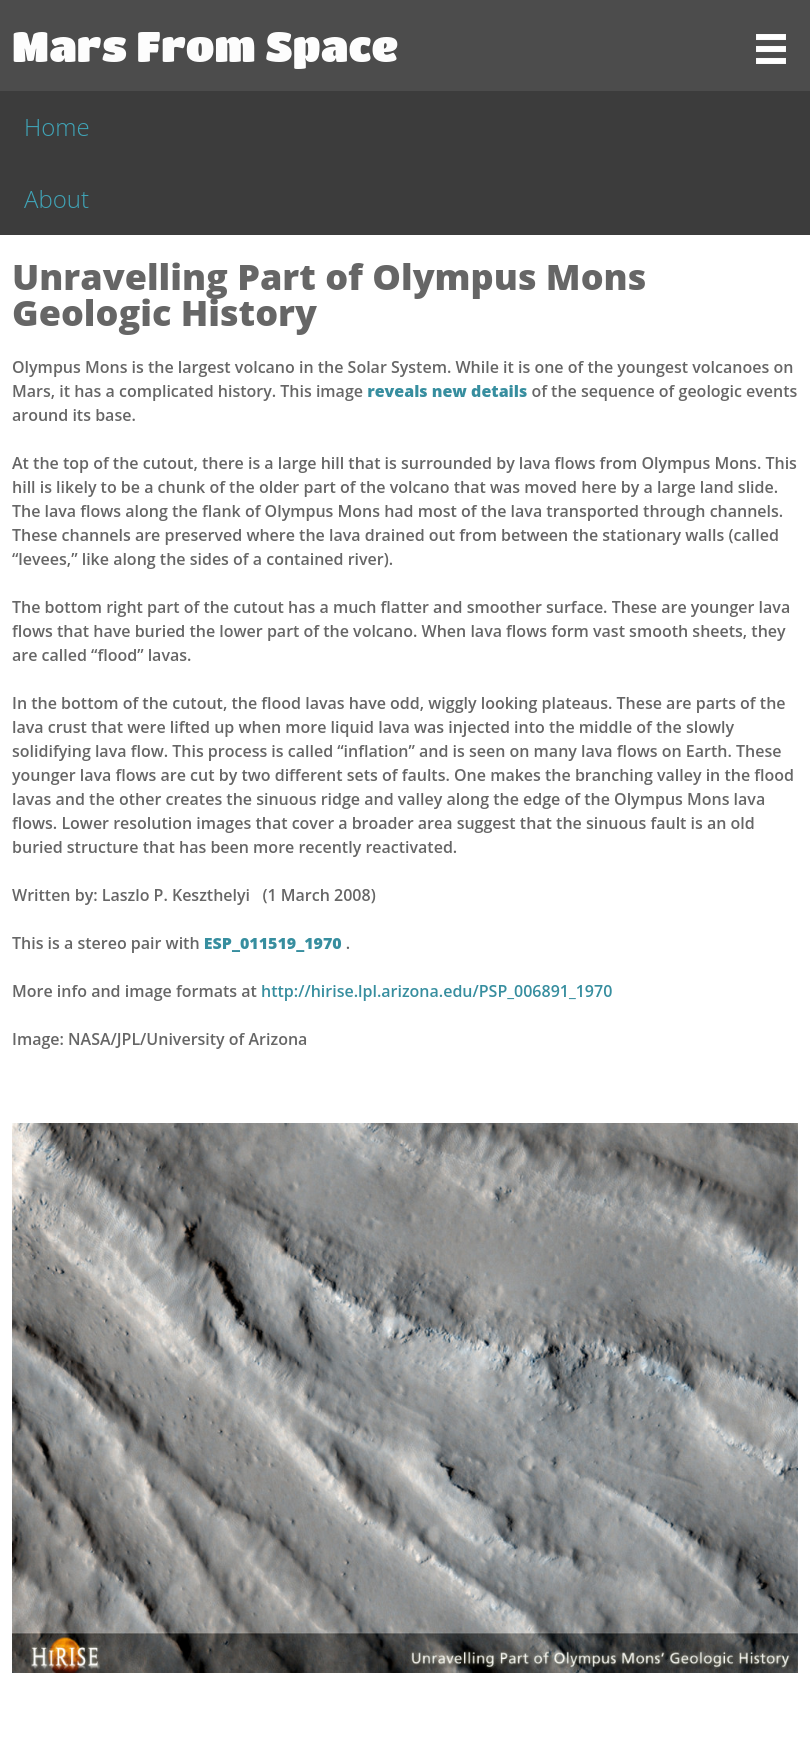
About (56, 198)
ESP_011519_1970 (275, 943)
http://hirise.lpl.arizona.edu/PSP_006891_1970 (436, 991)
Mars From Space (205, 45)
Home (57, 126)
